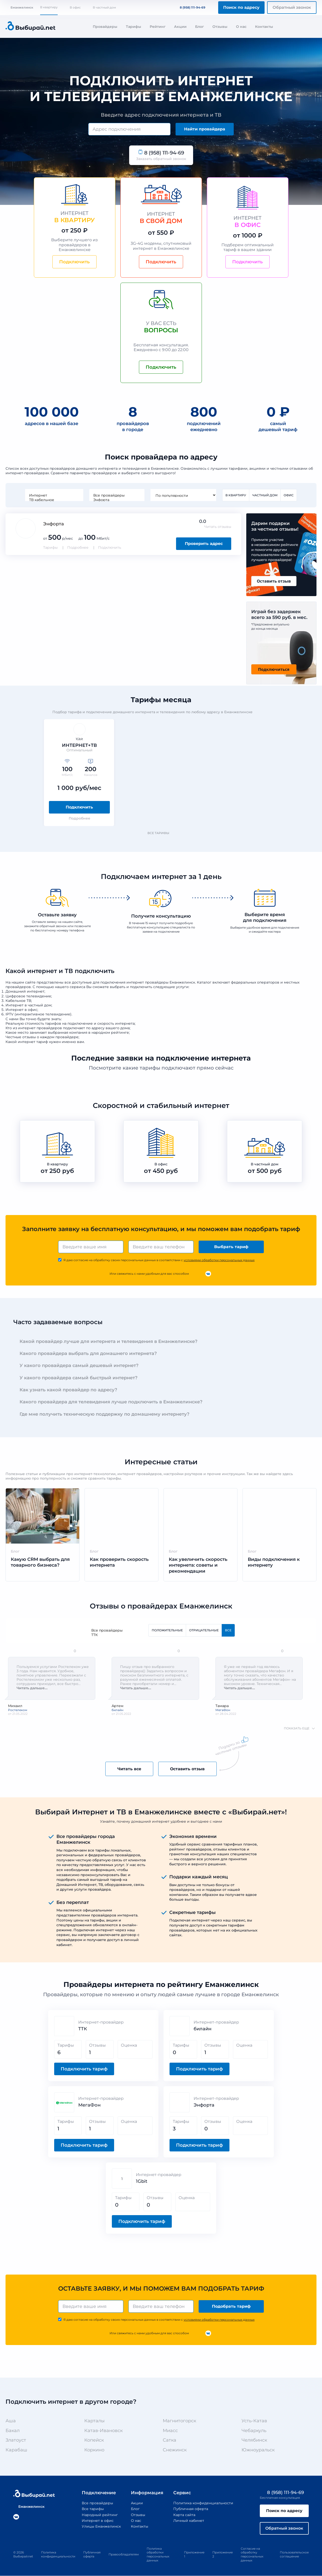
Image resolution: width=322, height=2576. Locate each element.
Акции (180, 27)
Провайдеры (105, 27)
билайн (202, 2029)
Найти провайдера (204, 129)
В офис (75, 7)
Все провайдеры (116, 495)
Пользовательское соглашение (294, 2554)
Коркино (94, 2450)
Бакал (13, 2430)
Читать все (129, 1769)
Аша (11, 2421)
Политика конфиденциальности (203, 2503)
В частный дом (104, 7)
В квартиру (49, 7)
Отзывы (219, 27)
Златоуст (16, 2440)
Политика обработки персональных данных (158, 2554)
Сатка (169, 2440)
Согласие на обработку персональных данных (252, 2554)
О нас (241, 27)
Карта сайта (184, 2515)
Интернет (54, 495)
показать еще (296, 1728)
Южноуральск (258, 2450)
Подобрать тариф (231, 2306)
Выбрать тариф (231, 1246)
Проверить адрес (204, 543)
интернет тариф (33, 1041)
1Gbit (141, 2181)
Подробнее (78, 547)
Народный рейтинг (100, 2515)
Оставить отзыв (188, 1769)
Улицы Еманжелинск (101, 2526)
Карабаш (16, 2450)
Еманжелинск (19, 7)
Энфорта (116, 500)
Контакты (264, 27)
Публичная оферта (190, 2509)
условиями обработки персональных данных (219, 1260)
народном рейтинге (110, 1032)
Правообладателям (124, 2554)
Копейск (94, 2440)
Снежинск (175, 2450)
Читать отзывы (217, 527)
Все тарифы (160, 833)
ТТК (114, 1635)
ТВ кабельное (54, 500)
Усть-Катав (254, 2421)
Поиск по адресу (241, 7)
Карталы (94, 2421)
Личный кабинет (188, 2520)
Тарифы (133, 27)
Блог (199, 27)
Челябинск (254, 2440)
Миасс (170, 2430)
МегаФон (89, 2105)
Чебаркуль (253, 2430)
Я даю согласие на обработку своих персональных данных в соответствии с (159, 1260)
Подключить (109, 547)
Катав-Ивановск (103, 2430)
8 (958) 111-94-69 (189, 7)
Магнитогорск (179, 2421)
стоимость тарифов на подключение (59, 1023)
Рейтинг (158, 27)
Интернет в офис (97, 2520)
